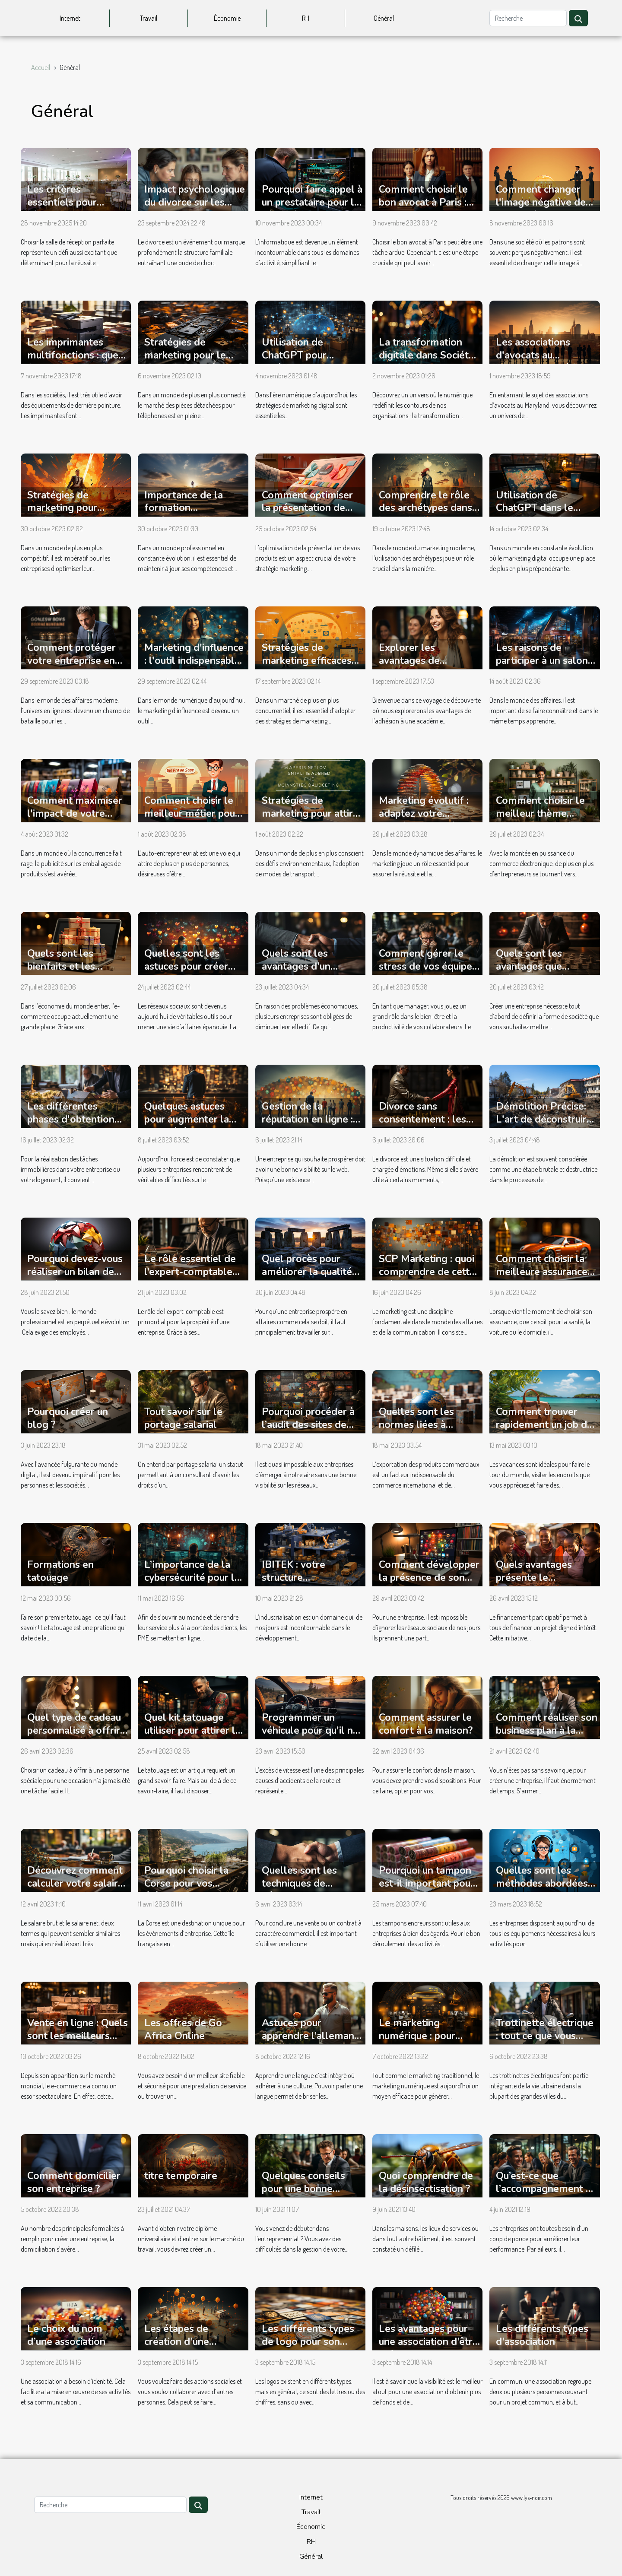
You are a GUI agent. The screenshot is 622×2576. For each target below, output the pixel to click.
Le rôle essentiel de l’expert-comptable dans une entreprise (190, 1271)
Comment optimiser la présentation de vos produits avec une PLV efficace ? (311, 515)
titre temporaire (180, 2176)
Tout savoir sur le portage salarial (183, 1418)
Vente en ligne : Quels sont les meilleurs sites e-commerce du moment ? (77, 2042)
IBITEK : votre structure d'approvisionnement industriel (310, 1584)
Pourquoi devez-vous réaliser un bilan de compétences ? (75, 1271)
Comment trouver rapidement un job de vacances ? (544, 1424)
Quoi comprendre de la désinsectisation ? (426, 2182)
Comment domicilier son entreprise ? (74, 2182)
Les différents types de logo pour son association (308, 2341)
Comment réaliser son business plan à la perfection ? (546, 1730)
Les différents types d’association (542, 2335)
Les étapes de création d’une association (176, 2341)
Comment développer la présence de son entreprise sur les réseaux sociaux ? (429, 1584)
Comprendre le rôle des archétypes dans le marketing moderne (425, 515)
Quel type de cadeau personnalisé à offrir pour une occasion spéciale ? (74, 1737)
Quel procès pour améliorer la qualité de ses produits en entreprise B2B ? (307, 1278)
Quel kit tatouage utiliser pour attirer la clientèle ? (192, 1730)
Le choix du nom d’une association (66, 2335)
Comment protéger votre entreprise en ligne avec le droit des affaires (78, 667)
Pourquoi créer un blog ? (67, 1418)
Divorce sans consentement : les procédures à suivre (423, 1119)
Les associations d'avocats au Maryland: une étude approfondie (543, 362)
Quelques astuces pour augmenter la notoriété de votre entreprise (186, 1126)
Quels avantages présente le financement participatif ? (534, 1584)
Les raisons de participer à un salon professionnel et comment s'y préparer (546, 667)
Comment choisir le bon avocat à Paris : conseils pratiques (423, 202)
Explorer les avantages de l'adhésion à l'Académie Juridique (426, 667)
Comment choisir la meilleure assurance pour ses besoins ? (541, 1271)
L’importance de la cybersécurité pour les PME (194, 1577)
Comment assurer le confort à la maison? (426, 1724)
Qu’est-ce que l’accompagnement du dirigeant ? (546, 2188)
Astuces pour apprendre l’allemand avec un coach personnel (311, 2042)
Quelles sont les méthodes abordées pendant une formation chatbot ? (542, 1890)
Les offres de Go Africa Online (183, 2029)
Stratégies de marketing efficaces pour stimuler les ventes (307, 667)
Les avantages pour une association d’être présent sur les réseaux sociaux (428, 2348)
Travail (148, 18)
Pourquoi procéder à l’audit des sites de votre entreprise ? (308, 1424)
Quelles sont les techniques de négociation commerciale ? (299, 1890)
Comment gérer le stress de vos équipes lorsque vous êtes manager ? (428, 973)
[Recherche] (528, 18)
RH (305, 18)
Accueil (40, 67)
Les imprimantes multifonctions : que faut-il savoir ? (72, 355)
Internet (70, 18)
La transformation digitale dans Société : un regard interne (429, 355)
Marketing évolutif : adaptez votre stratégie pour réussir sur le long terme (427, 820)
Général (384, 18)
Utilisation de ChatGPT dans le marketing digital (535, 508)
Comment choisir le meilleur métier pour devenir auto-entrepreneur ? (191, 820)
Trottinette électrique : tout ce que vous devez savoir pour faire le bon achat (544, 2042)
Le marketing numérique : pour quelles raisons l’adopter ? (417, 2042)
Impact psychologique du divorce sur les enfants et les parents (194, 202)
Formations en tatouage (60, 1571)
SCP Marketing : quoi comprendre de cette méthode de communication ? (427, 1278)
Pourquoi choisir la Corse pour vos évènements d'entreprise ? (186, 1890)
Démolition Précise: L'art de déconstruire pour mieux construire (545, 1119)
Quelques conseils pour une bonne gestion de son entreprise (303, 2195)
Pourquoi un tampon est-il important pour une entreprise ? (426, 1883)
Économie (227, 18)
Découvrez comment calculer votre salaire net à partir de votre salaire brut (75, 1890)
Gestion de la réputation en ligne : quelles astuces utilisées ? (307, 1126)
